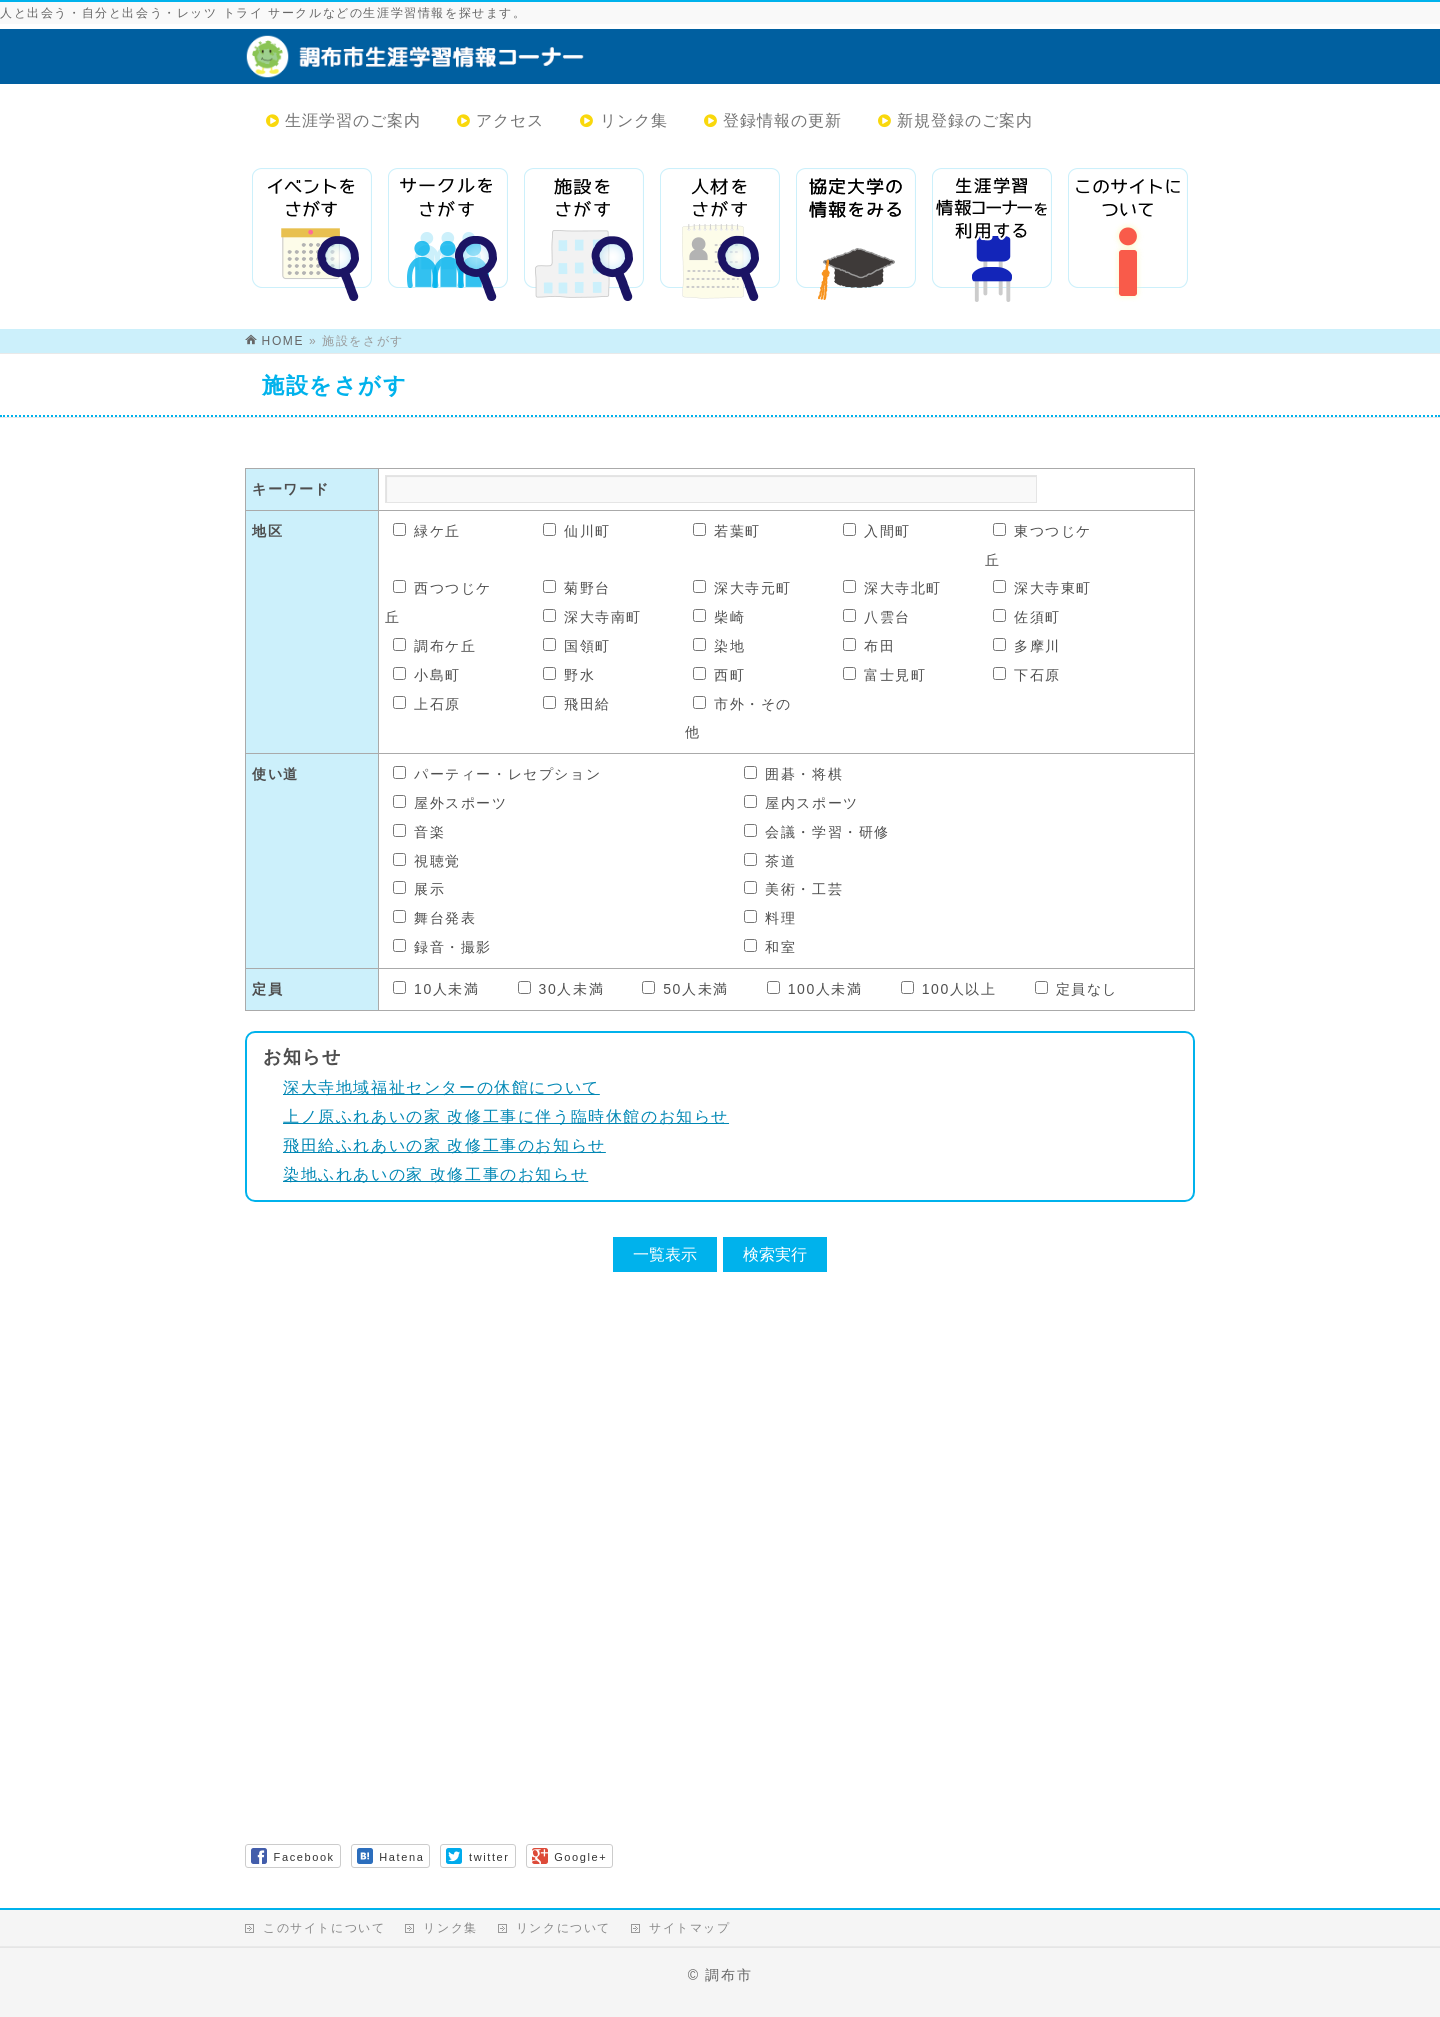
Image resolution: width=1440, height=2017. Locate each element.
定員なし (1076, 989)
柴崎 (719, 617)
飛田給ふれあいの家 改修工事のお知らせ (444, 1145)
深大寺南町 (592, 617)
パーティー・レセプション (497, 774)
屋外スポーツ (450, 803)
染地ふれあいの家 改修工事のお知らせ (435, 1174)
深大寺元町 (742, 588)
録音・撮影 (442, 947)
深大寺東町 (1042, 588)
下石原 (1027, 675)
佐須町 (1027, 617)
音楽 (419, 832)
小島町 (427, 675)
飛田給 (577, 704)
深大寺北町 (892, 588)
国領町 (577, 646)
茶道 (770, 861)
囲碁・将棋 (793, 774)
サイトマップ (690, 1928)
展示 (419, 889)
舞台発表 (434, 918)
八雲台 (877, 617)
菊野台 (577, 588)
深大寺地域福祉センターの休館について (441, 1087)
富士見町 (884, 675)
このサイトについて (324, 1928)
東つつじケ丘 (1038, 545)
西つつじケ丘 (438, 602)
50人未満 (685, 989)
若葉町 (727, 531)
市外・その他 (738, 718)
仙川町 (577, 531)
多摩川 (1027, 646)
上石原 (427, 704)
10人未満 (436, 989)
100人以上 (949, 989)
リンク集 (450, 1928)
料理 (770, 918)
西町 (719, 675)
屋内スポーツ (801, 803)
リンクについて (563, 1928)
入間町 (877, 531)
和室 (770, 947)
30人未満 (561, 989)
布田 (869, 646)
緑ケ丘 (427, 531)
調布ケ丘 (434, 646)
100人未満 (815, 989)
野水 (569, 675)
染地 (719, 646)
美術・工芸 (793, 889)
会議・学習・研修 (817, 832)
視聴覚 (427, 861)
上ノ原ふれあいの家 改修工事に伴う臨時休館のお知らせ (506, 1116)
